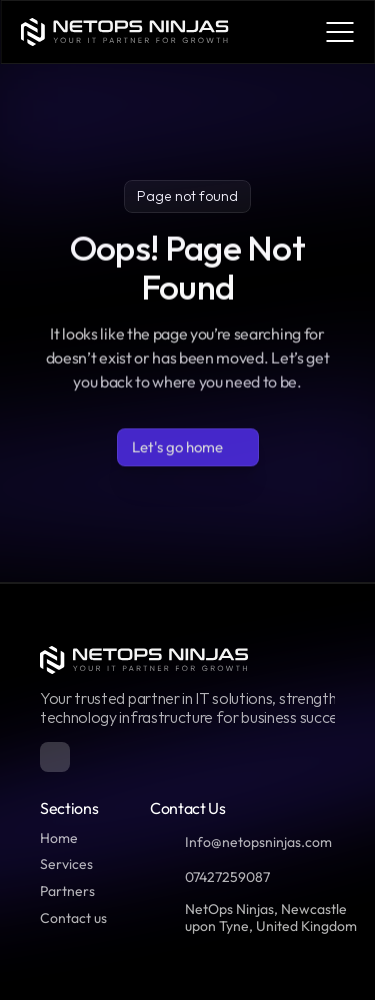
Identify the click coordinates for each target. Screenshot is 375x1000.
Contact (65, 918)
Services (66, 864)
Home (59, 838)
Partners (67, 891)
